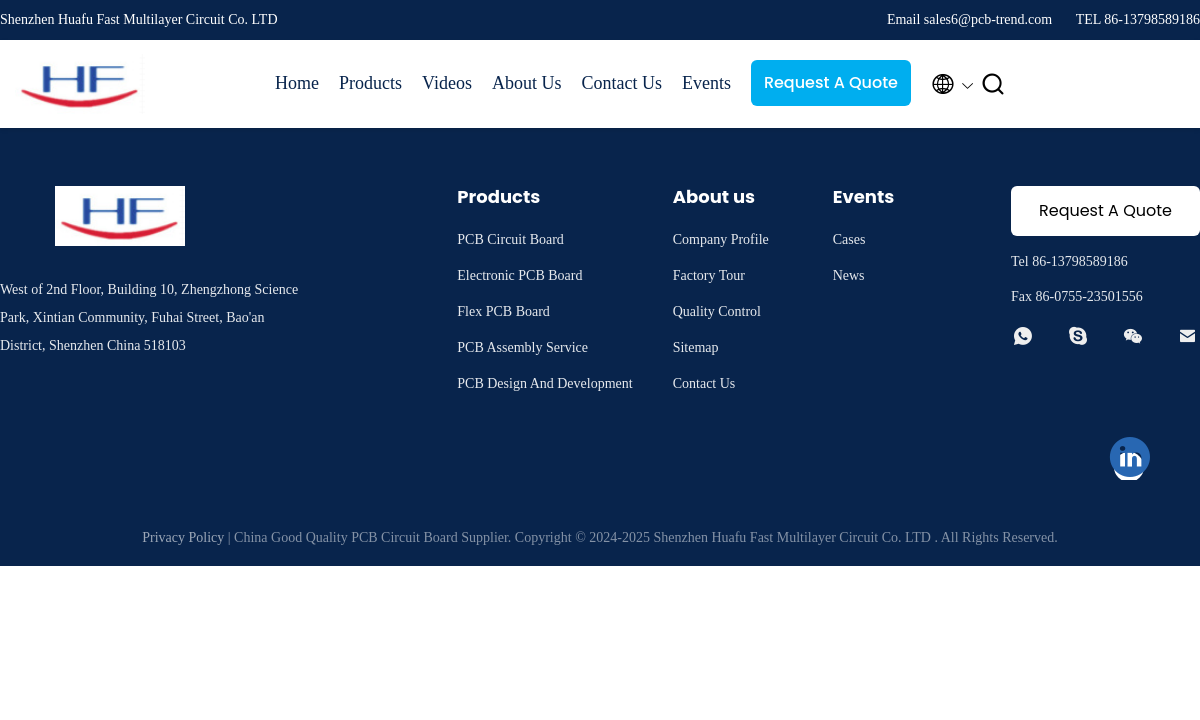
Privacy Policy (183, 537)
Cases (849, 239)
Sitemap (696, 347)
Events (706, 83)
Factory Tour (709, 275)
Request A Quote (831, 82)
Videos (447, 83)
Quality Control (717, 311)
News (849, 275)
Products (370, 83)
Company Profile (721, 239)
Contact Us (621, 83)
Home (297, 83)
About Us (527, 83)
